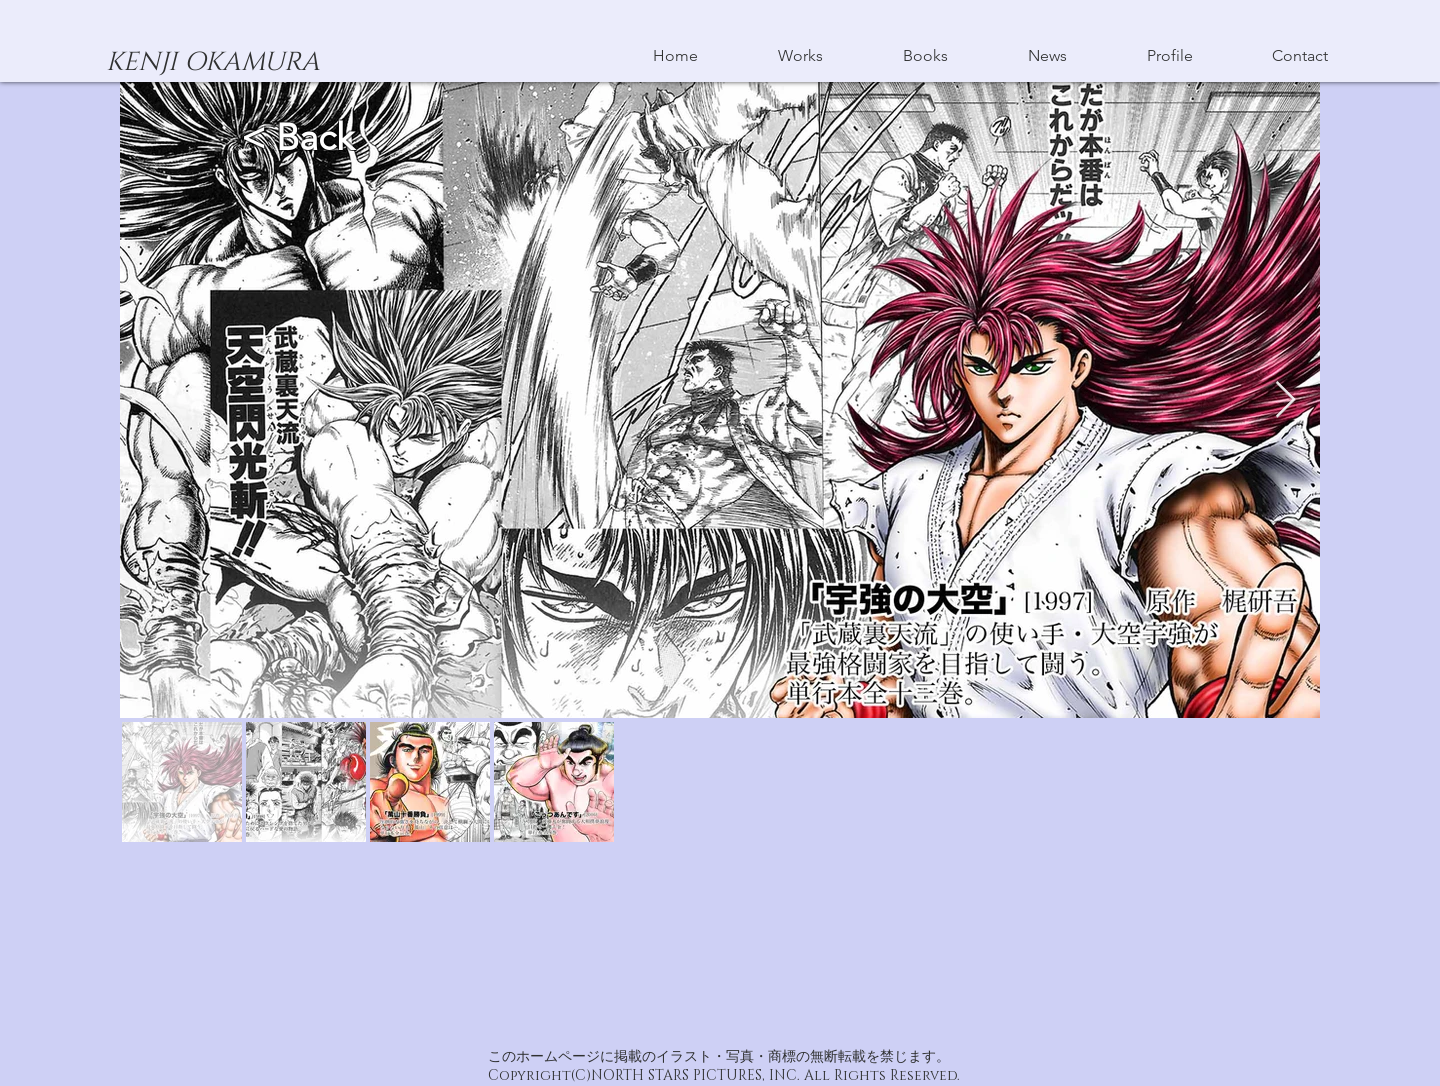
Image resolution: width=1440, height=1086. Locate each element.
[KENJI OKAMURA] (212, 63)
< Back (302, 137)
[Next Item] (1285, 400)
